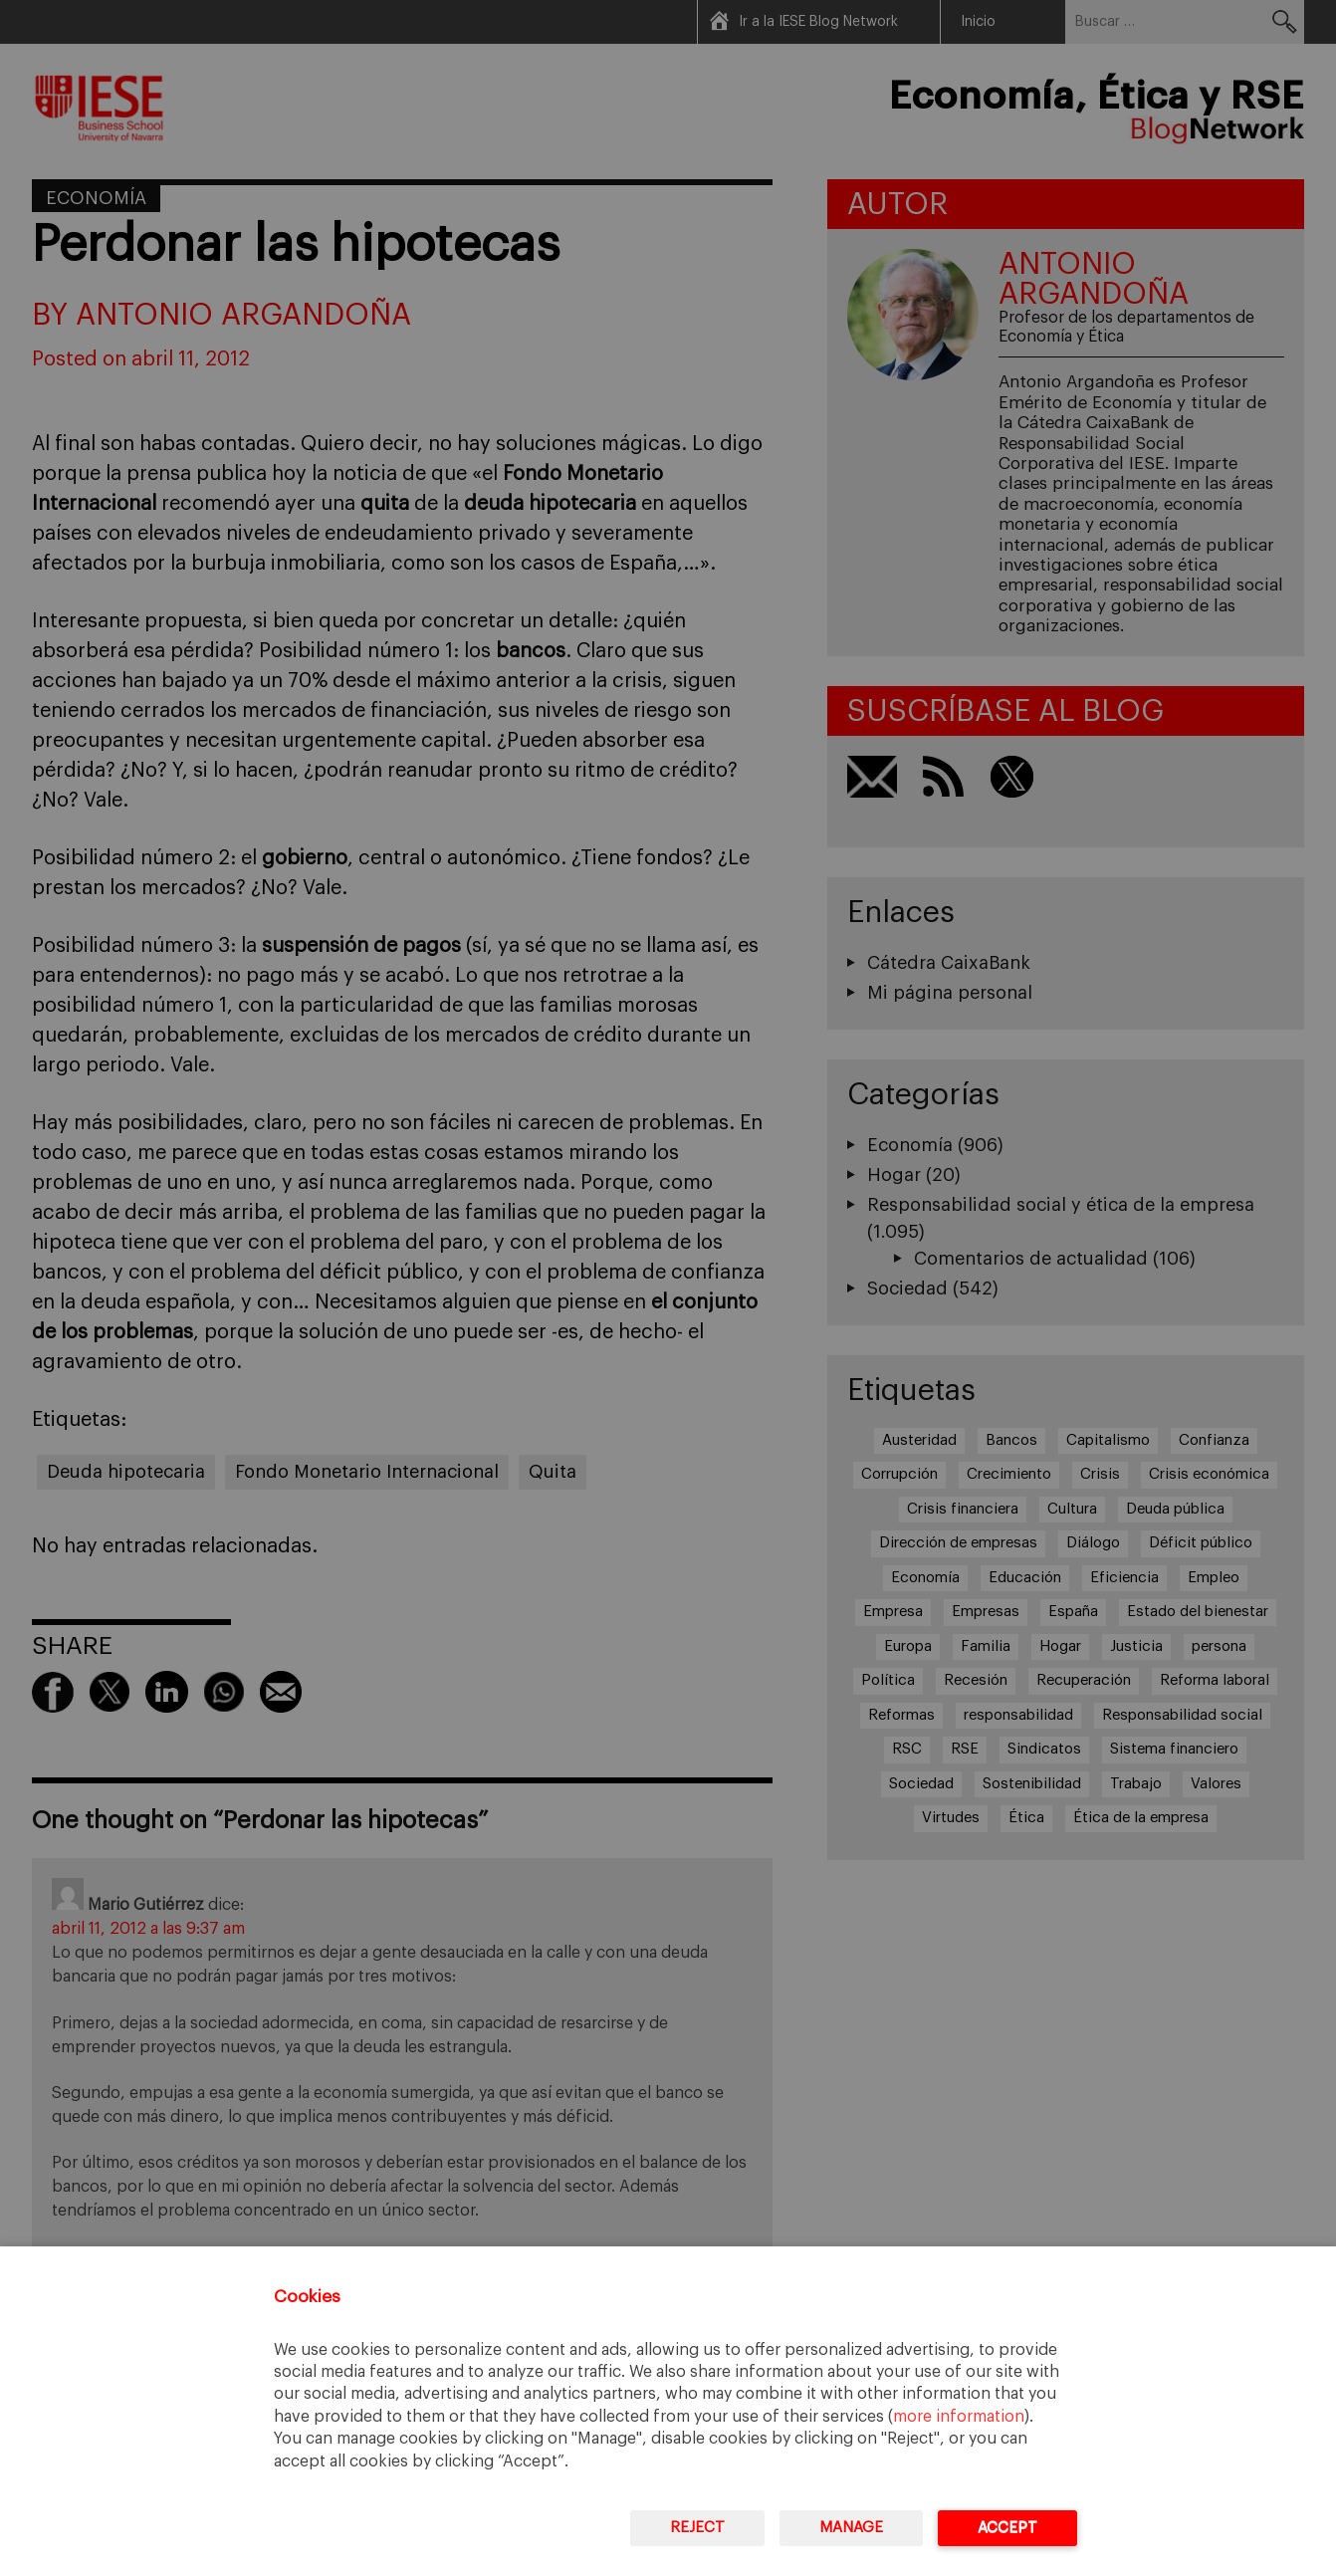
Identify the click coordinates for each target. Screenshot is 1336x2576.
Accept (1007, 2527)
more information (958, 2417)
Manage (851, 2527)
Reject (697, 2527)
